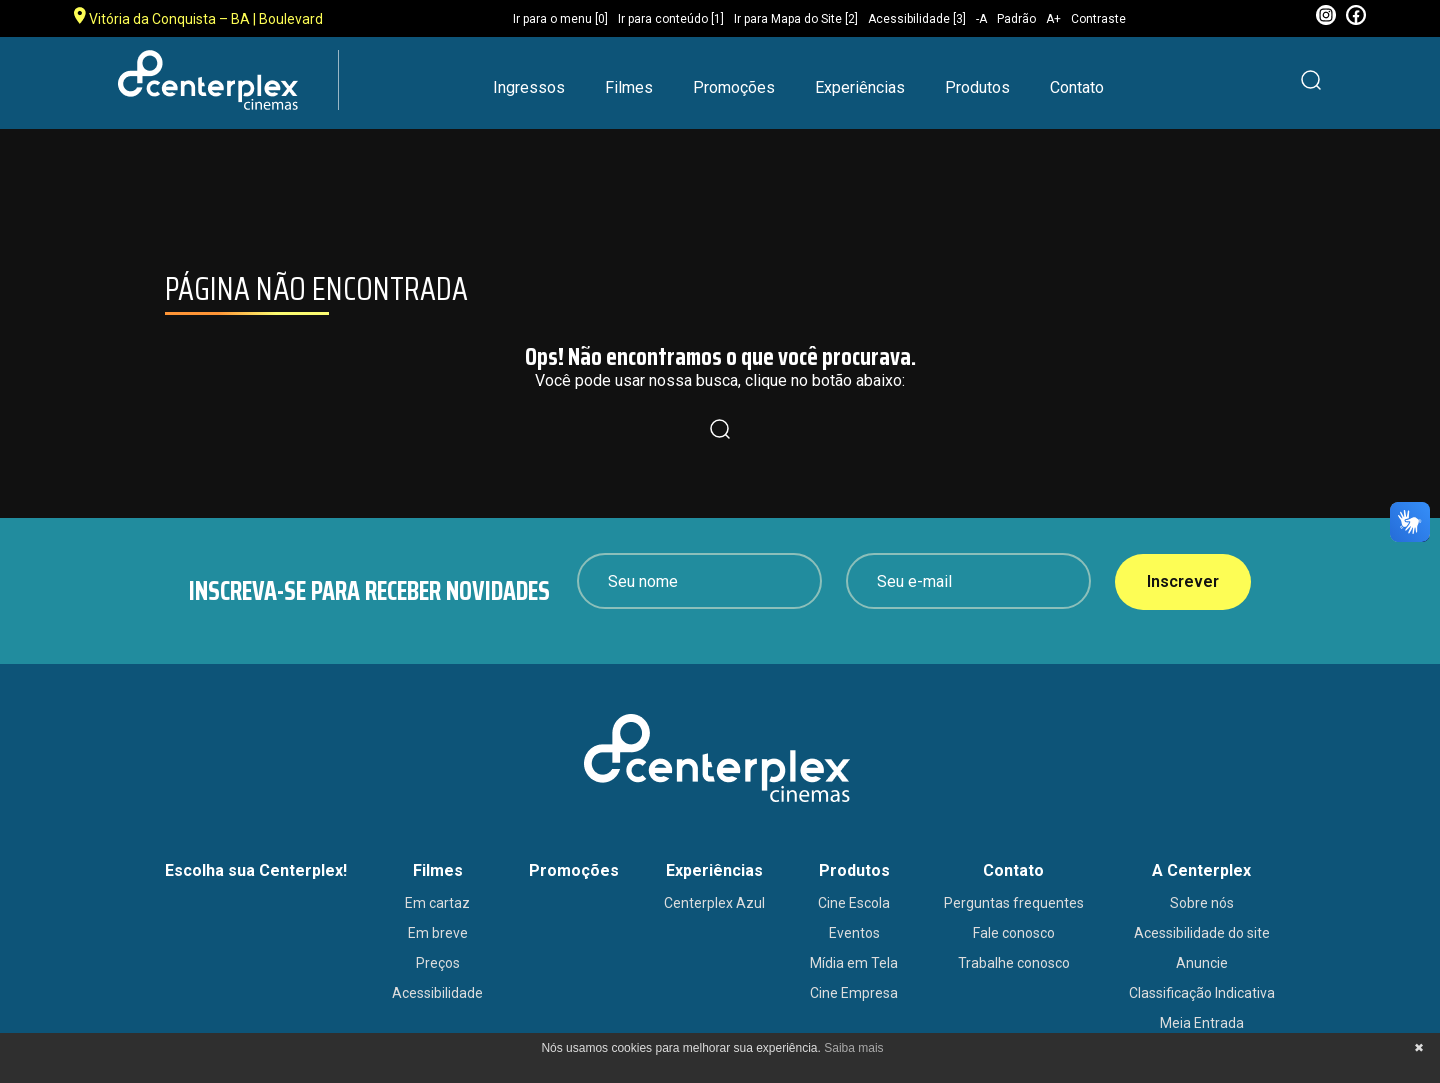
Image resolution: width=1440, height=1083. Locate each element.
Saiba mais (853, 1048)
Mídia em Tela (854, 963)
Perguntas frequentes (1014, 903)
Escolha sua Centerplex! (256, 870)
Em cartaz (437, 903)
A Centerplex (1201, 870)
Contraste (1098, 19)
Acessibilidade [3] (917, 19)
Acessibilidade (437, 993)
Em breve (438, 933)
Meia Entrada (1202, 1023)
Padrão (1016, 19)
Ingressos (529, 87)
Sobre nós (1202, 903)
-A (981, 19)
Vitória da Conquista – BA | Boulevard (198, 17)
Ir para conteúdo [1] (671, 19)
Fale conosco (1014, 933)
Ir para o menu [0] (560, 19)
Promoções (734, 87)
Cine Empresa (854, 993)
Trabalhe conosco (1014, 963)
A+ (1053, 19)
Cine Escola (854, 903)
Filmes (629, 87)
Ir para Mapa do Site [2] (796, 19)
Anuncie (1202, 963)
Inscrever (1183, 581)
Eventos (854, 933)
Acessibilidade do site (1202, 933)
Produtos (977, 87)
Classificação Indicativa (1202, 993)
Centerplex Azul (714, 903)
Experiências (860, 87)
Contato (1077, 87)
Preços (438, 963)
